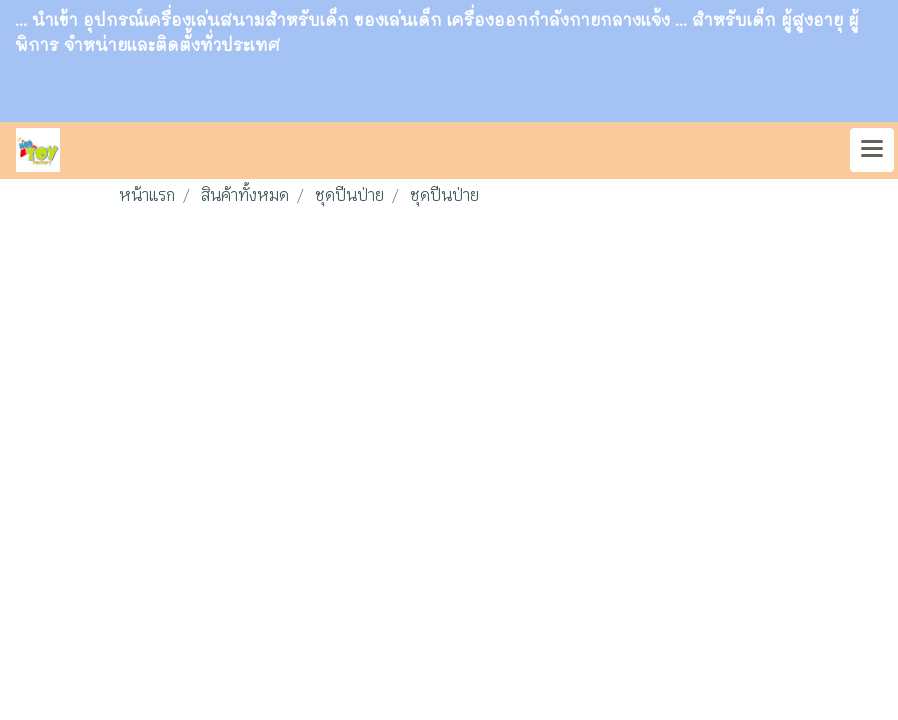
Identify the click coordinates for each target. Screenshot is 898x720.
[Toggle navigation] (872, 150)
